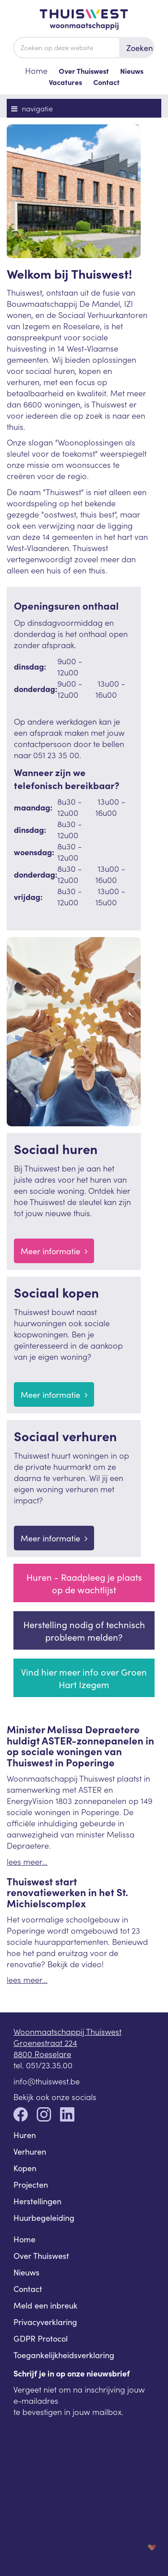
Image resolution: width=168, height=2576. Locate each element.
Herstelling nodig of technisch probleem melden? (84, 1630)
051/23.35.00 (49, 2065)
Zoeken (139, 47)
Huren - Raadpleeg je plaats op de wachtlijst (84, 1583)
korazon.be (137, 2547)
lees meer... (27, 1861)
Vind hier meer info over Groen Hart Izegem (84, 1677)
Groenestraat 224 (45, 2042)
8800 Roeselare (42, 2053)
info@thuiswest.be (46, 2081)
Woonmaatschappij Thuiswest (67, 2031)
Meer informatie (54, 1250)
